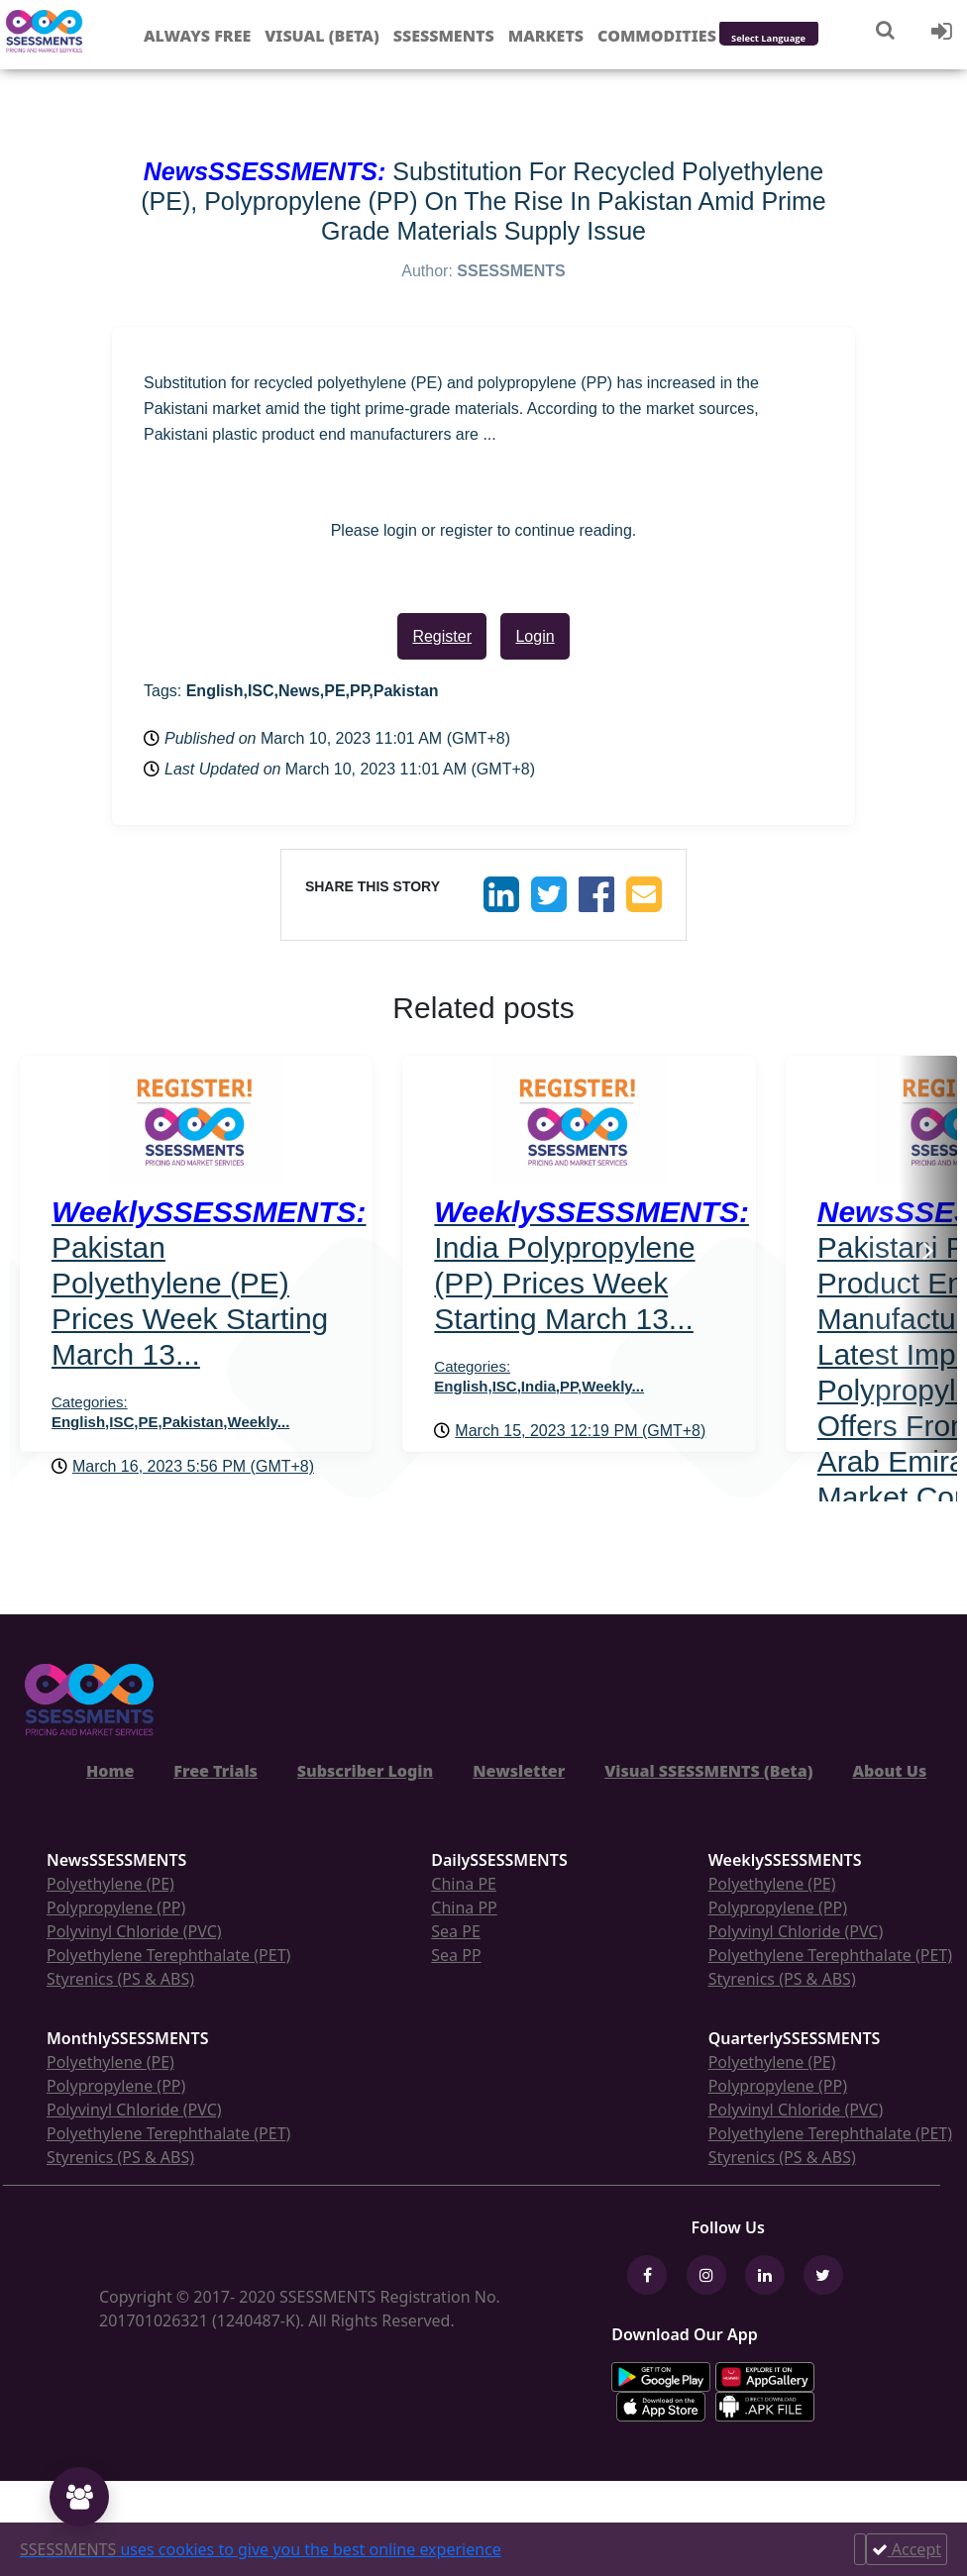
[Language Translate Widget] (795, 39)
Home (110, 1771)
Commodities (656, 36)
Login (534, 636)
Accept (906, 2549)
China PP (464, 1907)
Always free (197, 36)
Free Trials (215, 1771)
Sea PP (456, 1955)
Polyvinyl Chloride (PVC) (134, 1931)
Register (442, 636)
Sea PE (456, 1931)
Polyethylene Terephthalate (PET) (168, 1955)
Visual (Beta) (321, 36)
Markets (546, 36)
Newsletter (519, 1771)
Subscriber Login (365, 1771)
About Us (889, 1771)
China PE (463, 1884)
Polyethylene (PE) (110, 1884)
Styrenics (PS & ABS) (120, 1979)
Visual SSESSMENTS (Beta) (708, 1771)
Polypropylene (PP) (116, 1907)
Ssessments (443, 36)
